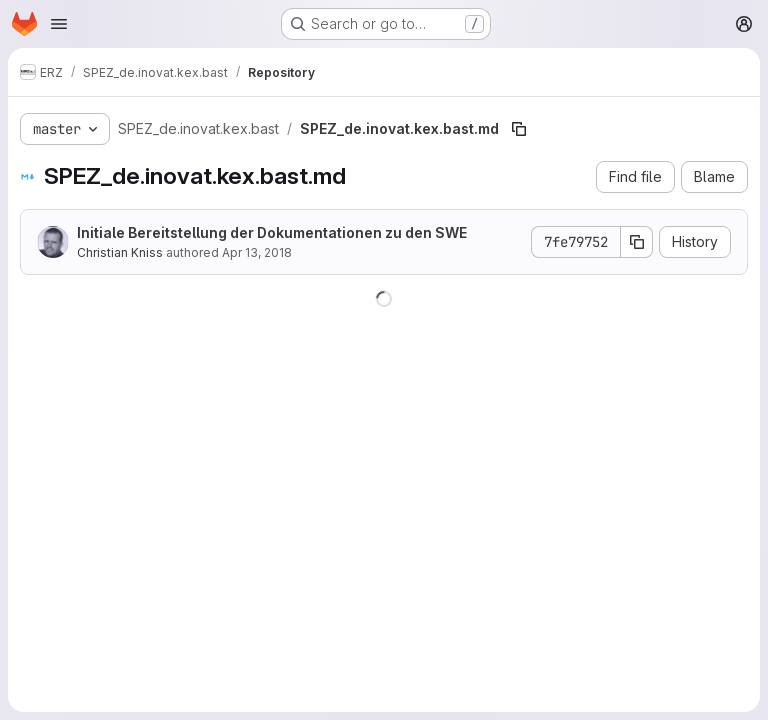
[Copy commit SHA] (637, 242)
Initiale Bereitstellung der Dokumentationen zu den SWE (272, 232)
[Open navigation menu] (59, 24)
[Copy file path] (519, 129)
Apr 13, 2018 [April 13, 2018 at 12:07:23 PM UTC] (257, 252)
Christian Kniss (120, 252)
